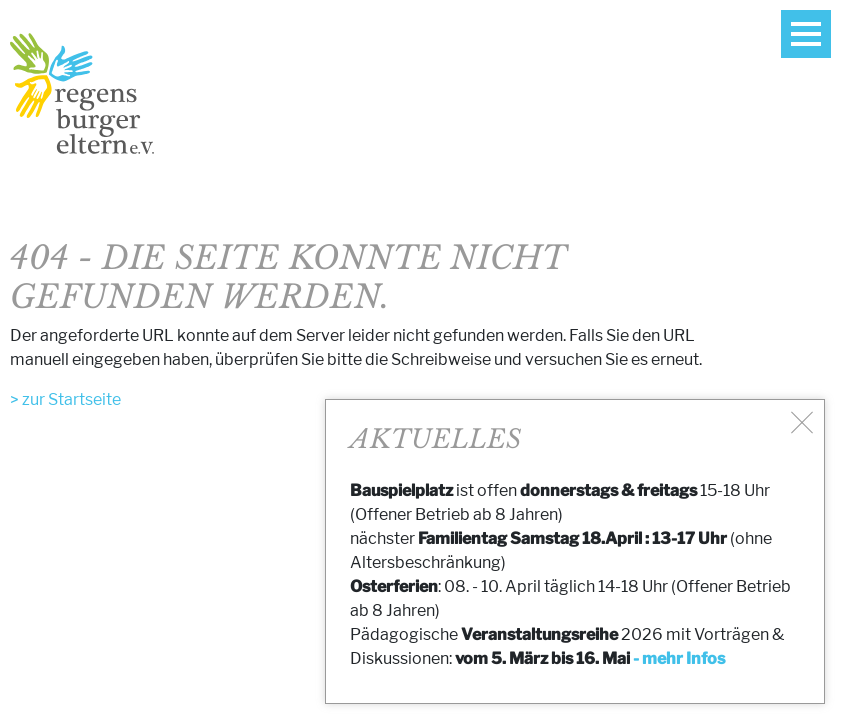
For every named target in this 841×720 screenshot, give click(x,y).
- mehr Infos (679, 658)
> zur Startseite (65, 399)
